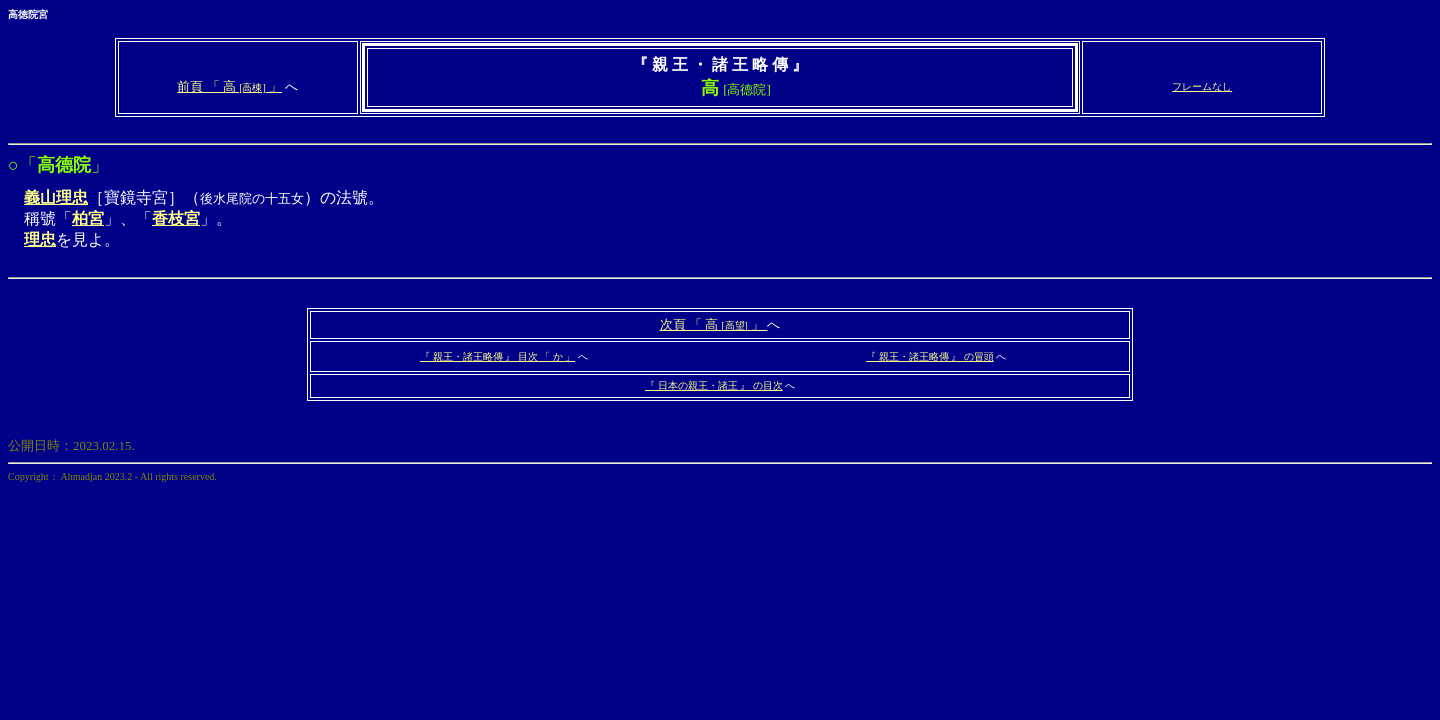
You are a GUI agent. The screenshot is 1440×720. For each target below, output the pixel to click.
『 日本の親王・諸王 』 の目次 (714, 385)
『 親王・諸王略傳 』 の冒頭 (930, 356)
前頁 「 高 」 (229, 86)
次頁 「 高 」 (714, 324)
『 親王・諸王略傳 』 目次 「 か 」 (497, 356)
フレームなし (1202, 86)
